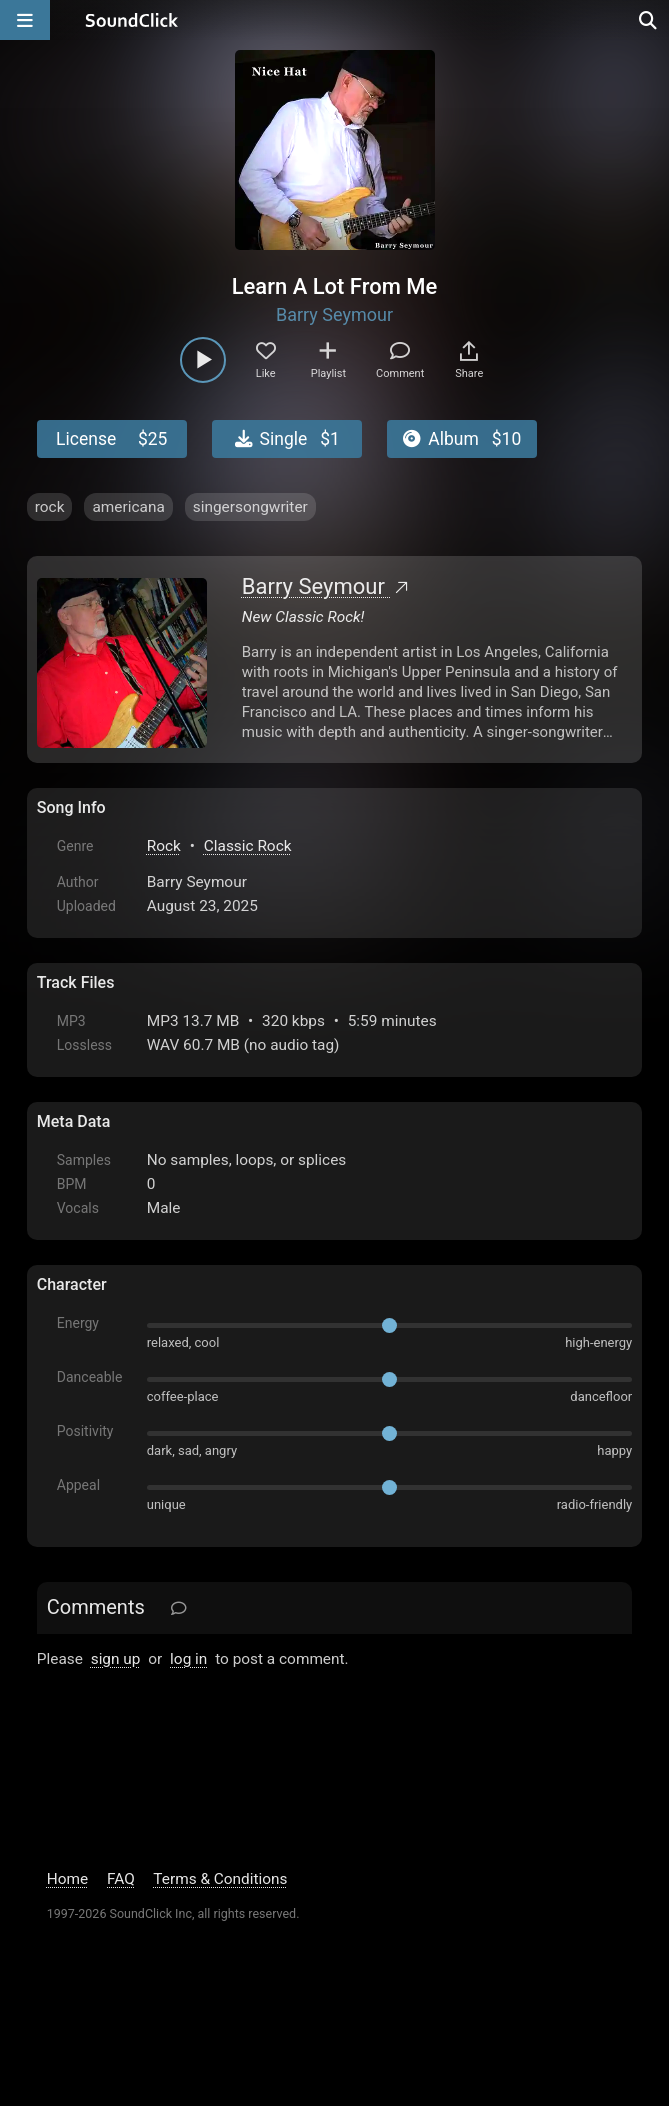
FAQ (121, 1879)
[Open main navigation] (25, 20)
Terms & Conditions (220, 1879)
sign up (116, 1659)
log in (188, 1659)
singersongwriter (250, 507)
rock (50, 507)
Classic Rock (248, 846)
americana (128, 507)
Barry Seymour (334, 314)
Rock (164, 846)
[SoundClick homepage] (132, 20)
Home (67, 1879)
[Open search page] (649, 20)
